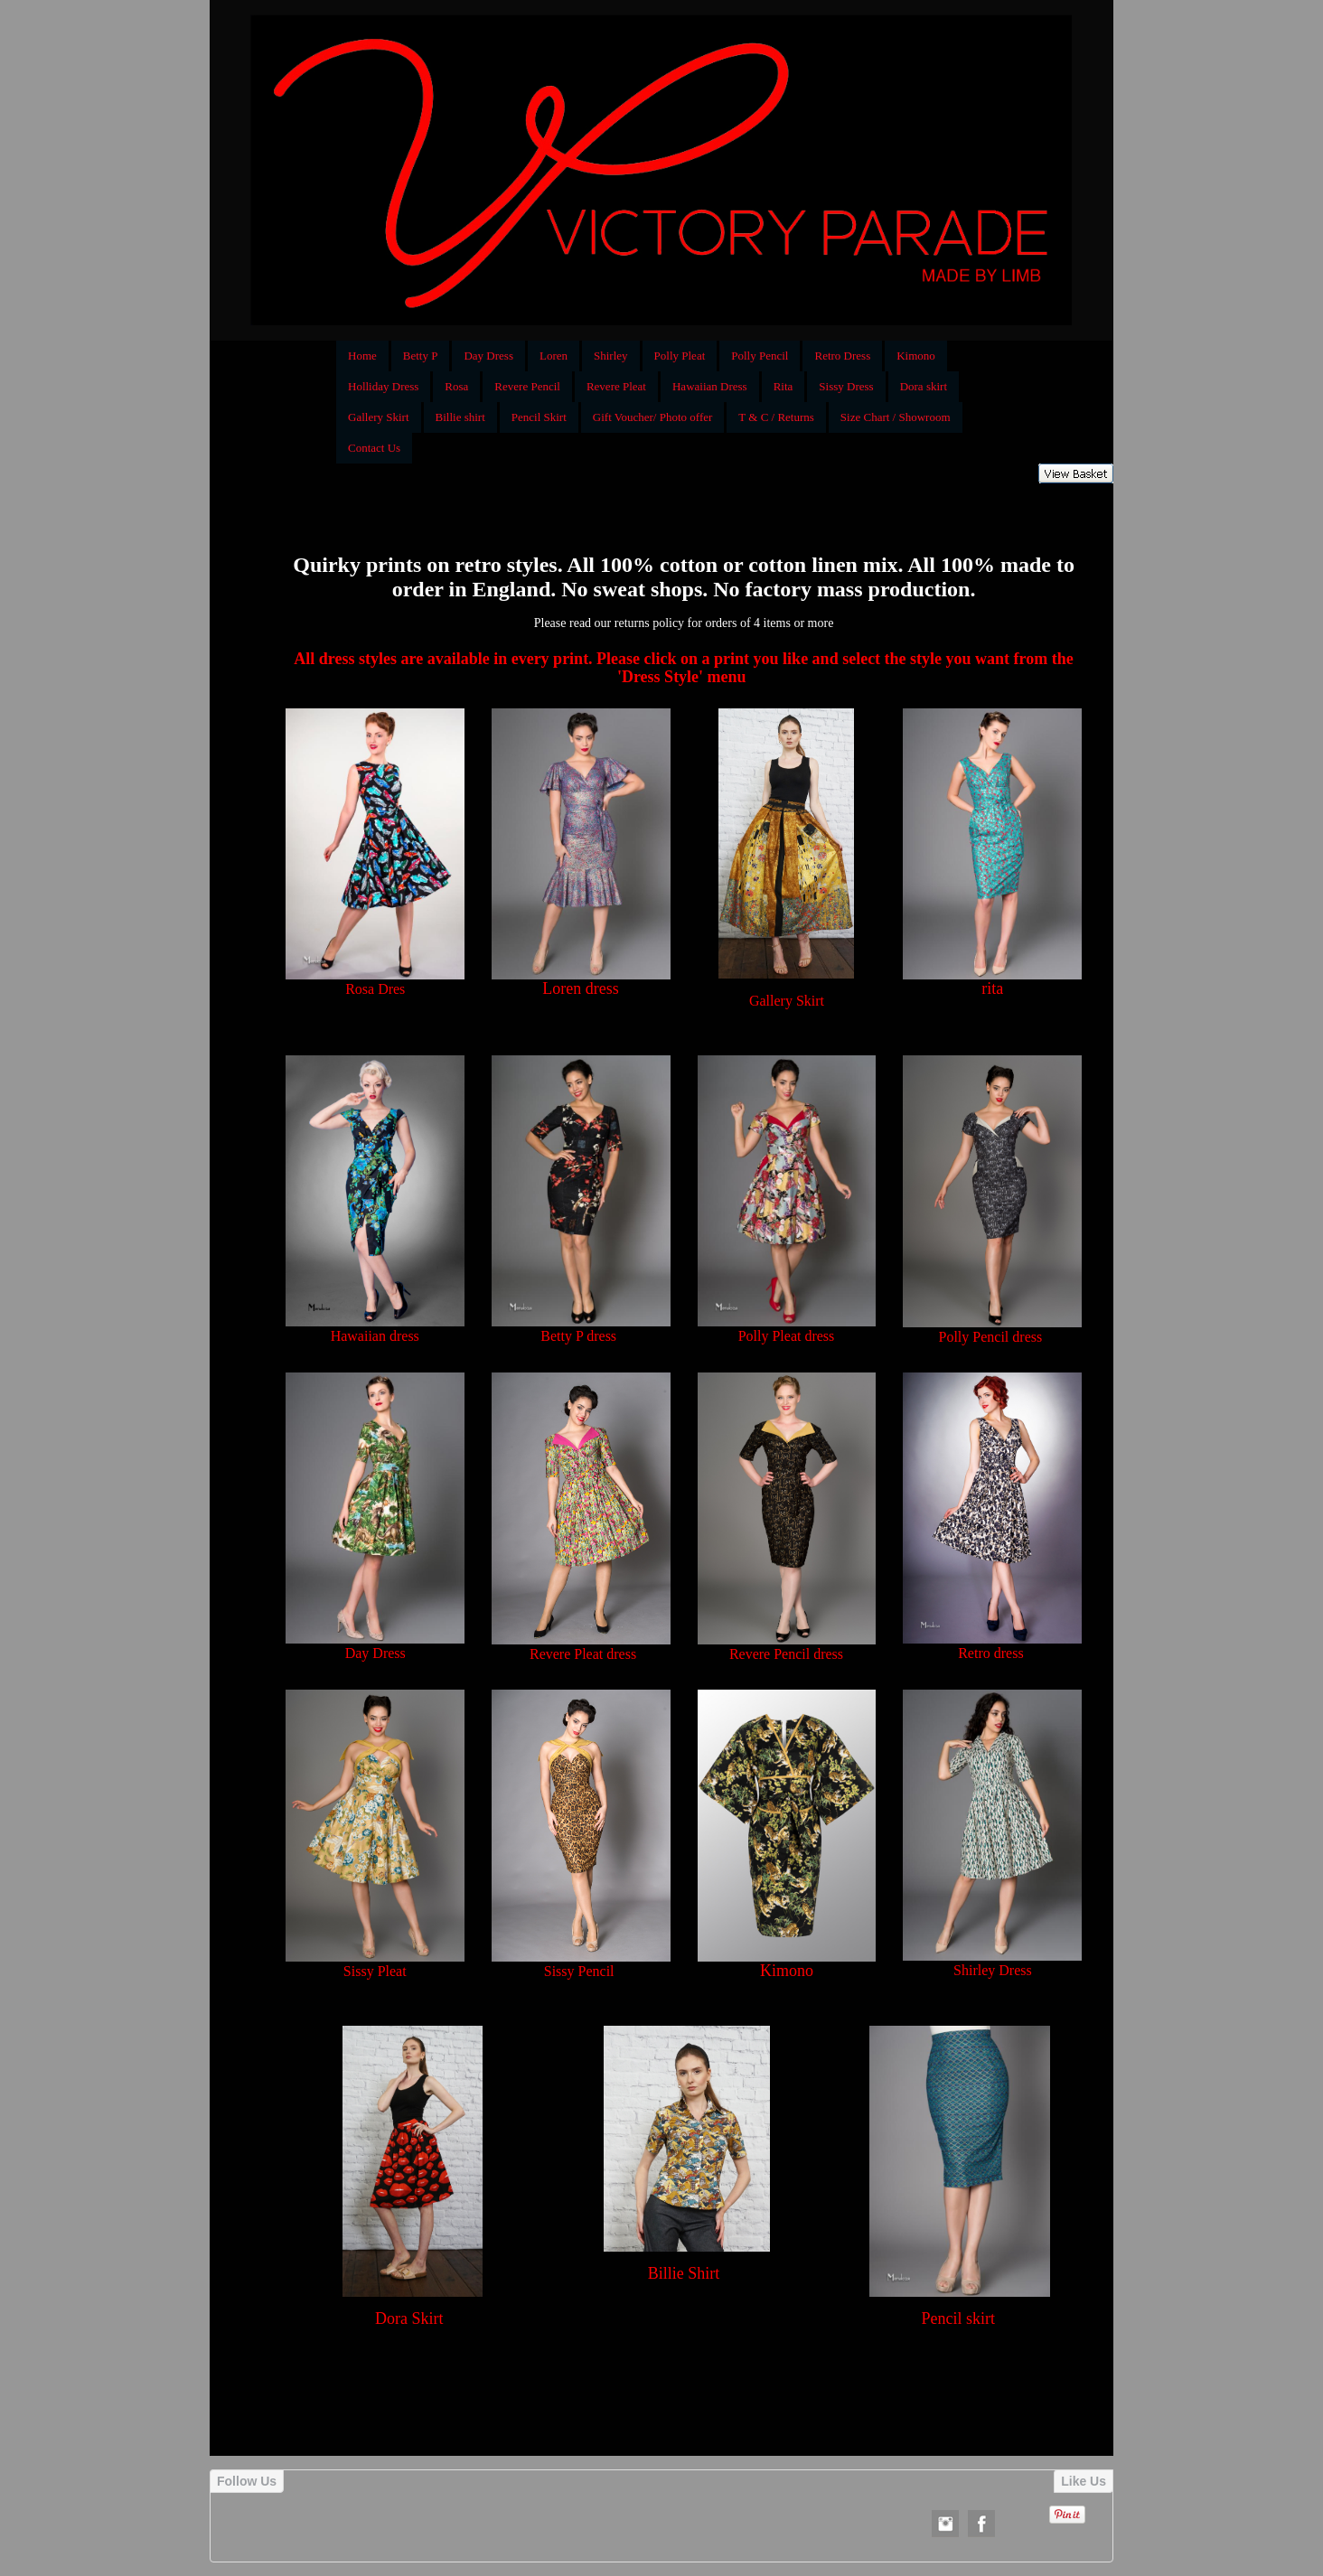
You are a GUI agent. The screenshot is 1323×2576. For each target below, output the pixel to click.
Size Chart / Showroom (895, 417)
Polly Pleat (680, 355)
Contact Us (374, 447)
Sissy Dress (846, 386)
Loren (554, 355)
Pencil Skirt (539, 417)
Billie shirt (460, 417)
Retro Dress (842, 355)
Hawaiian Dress (709, 386)
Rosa (456, 386)
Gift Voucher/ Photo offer (653, 417)
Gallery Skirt (378, 417)
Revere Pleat (616, 386)
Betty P (420, 355)
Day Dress (488, 355)
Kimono (915, 355)
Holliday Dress (383, 386)
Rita (783, 386)
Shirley (611, 355)
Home (362, 355)
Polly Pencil (759, 355)
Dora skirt (923, 386)
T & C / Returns (776, 417)
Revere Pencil (527, 386)
